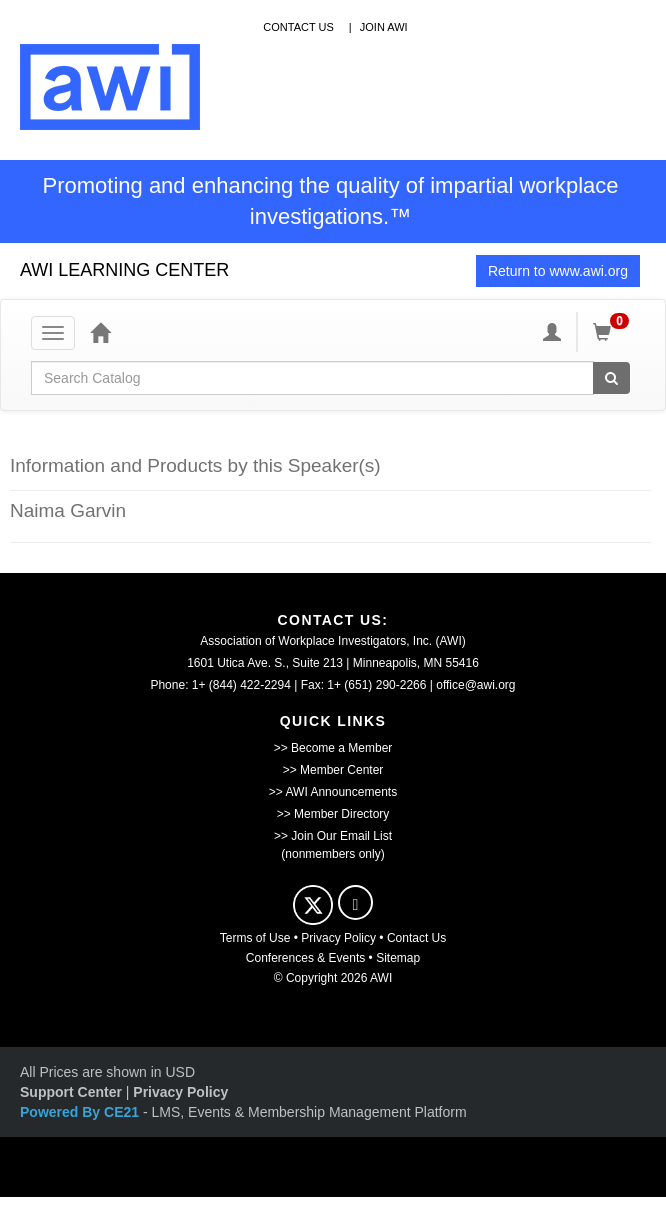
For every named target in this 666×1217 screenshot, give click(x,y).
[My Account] (552, 332)
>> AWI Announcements (333, 792)
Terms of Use (255, 938)
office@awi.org (475, 685)
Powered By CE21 (81, 1112)
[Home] (100, 332)
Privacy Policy (338, 938)
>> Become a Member (333, 748)
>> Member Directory (333, 814)
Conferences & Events (305, 958)
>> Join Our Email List (333, 836)
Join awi (384, 27)
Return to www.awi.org (558, 271)
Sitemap (398, 958)
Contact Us (416, 938)
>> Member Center (333, 770)
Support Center (71, 1092)
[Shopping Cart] (614, 332)
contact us (298, 27)
